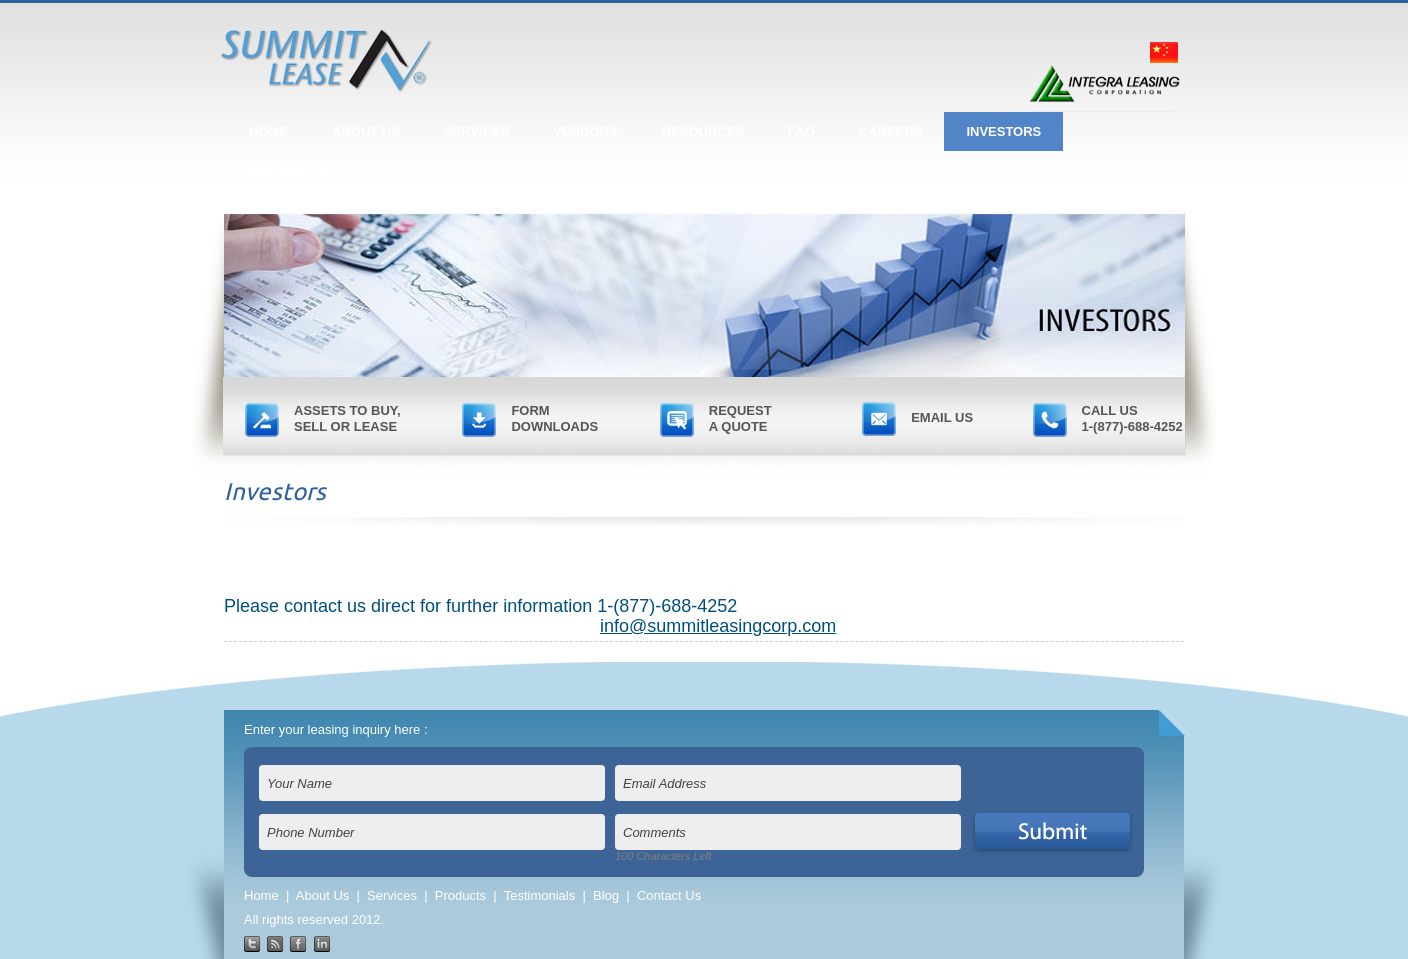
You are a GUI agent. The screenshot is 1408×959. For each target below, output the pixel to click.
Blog (606, 895)
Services (392, 895)
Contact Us (669, 895)
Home (261, 895)
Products (460, 895)
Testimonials (540, 895)
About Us (322, 895)
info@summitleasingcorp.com (718, 626)
